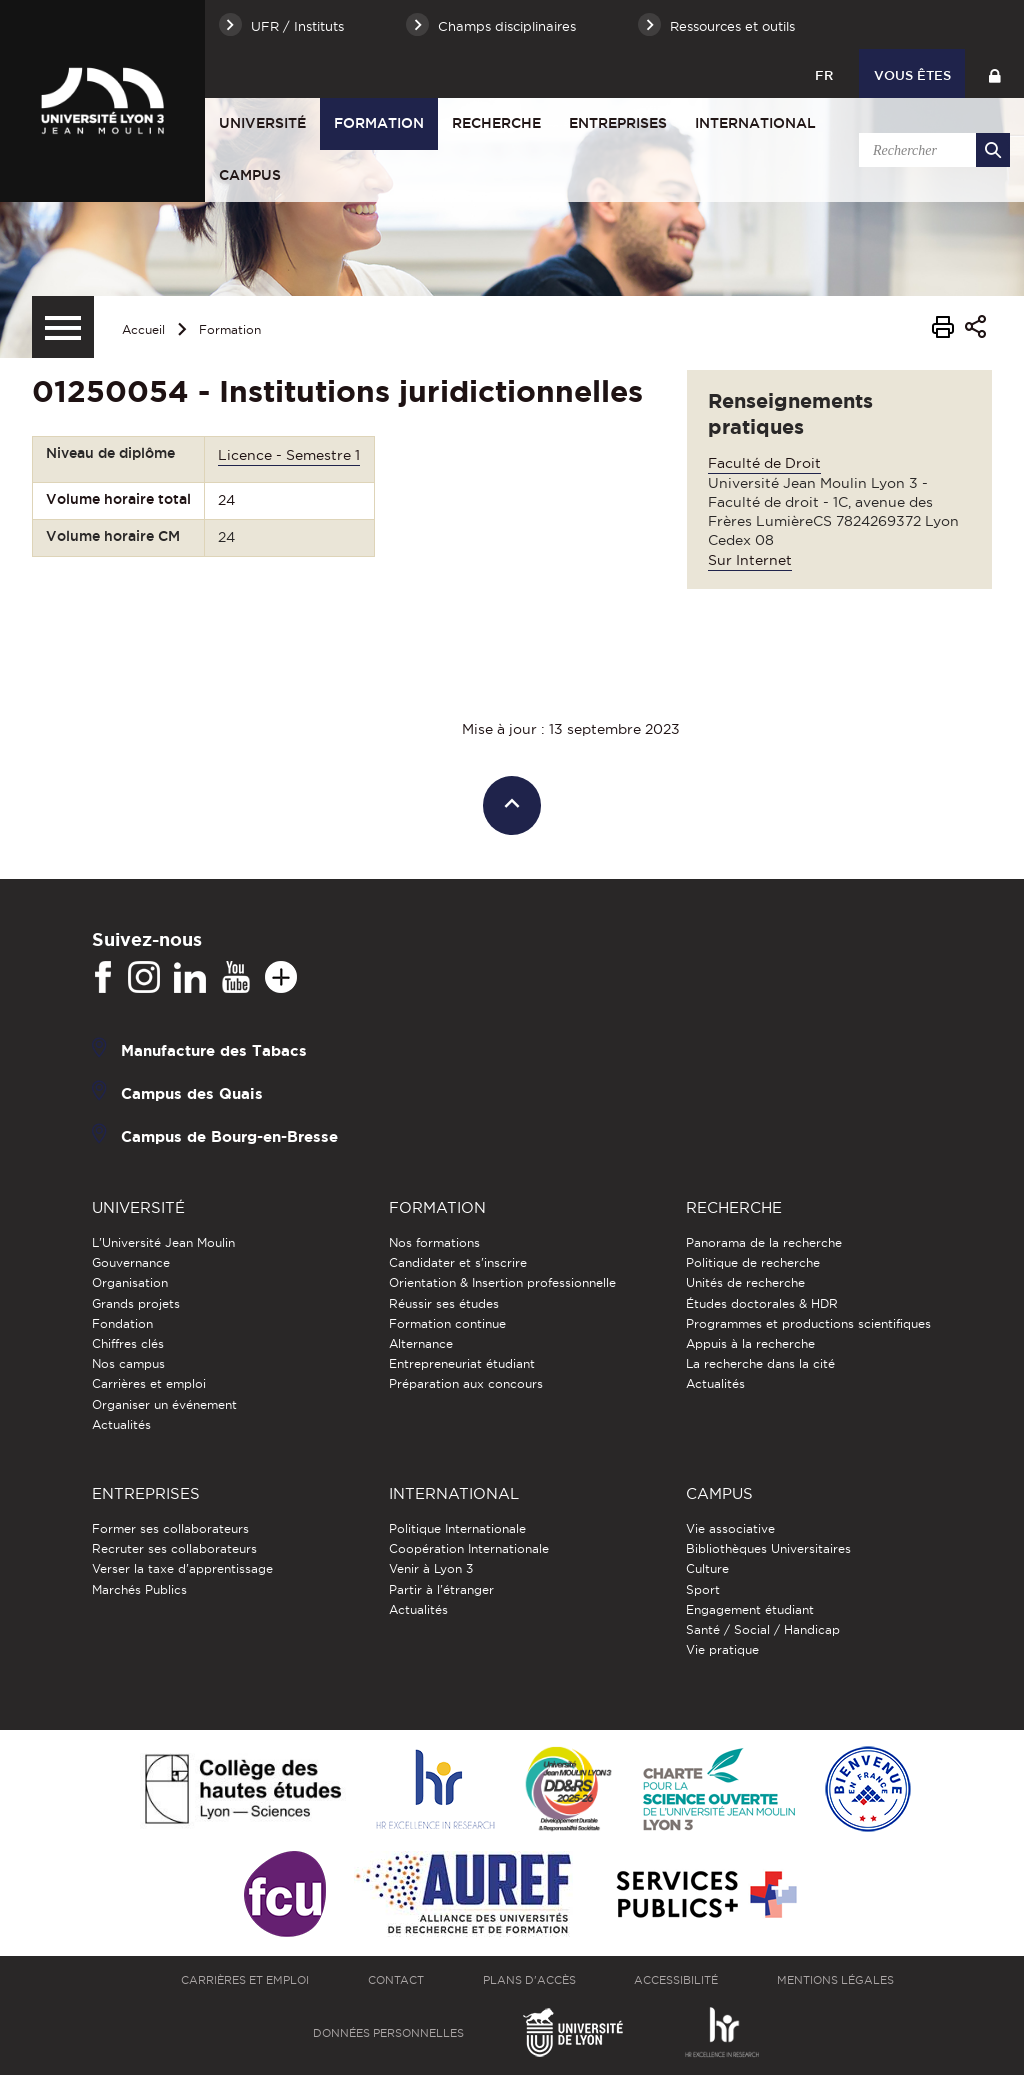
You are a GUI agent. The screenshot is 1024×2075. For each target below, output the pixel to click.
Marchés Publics (139, 1589)
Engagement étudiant (750, 1609)
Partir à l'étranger (441, 1589)
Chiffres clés (128, 1343)
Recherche (496, 123)
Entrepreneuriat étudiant (462, 1363)
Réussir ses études (444, 1303)
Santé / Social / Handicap (763, 1629)
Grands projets (136, 1303)
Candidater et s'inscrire (458, 1262)
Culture (707, 1568)
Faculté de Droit (764, 463)
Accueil (143, 329)
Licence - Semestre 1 (289, 455)
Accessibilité (676, 1980)
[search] (931, 150)
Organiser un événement (164, 1404)
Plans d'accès (529, 1980)
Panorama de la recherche (764, 1242)
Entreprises (618, 123)
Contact (396, 1980)
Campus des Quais (192, 1093)
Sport (703, 1589)
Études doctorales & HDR (762, 1303)
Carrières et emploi (149, 1383)
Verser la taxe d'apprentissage (182, 1568)
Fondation (122, 1323)
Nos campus (128, 1363)
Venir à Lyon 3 (431, 1568)
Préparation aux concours (466, 1383)
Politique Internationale (457, 1528)
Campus (250, 175)
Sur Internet (750, 560)
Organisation (130, 1282)
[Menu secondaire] (63, 327)
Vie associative (730, 1528)
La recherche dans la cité (760, 1363)
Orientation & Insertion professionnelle (502, 1282)
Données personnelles (388, 2033)
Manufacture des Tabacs (214, 1050)
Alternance (421, 1343)
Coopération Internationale (469, 1548)
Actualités (121, 1424)
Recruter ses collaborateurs (174, 1548)
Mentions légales (835, 1980)
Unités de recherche (745, 1282)
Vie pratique (722, 1649)
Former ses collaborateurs (170, 1528)
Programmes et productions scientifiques (808, 1323)
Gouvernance (131, 1262)
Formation (379, 123)
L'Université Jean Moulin (163, 1242)
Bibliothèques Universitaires (768, 1548)
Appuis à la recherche (750, 1343)
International (755, 123)
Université (262, 123)
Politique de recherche (753, 1262)
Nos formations (434, 1242)
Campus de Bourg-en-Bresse (229, 1136)
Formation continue (447, 1323)
